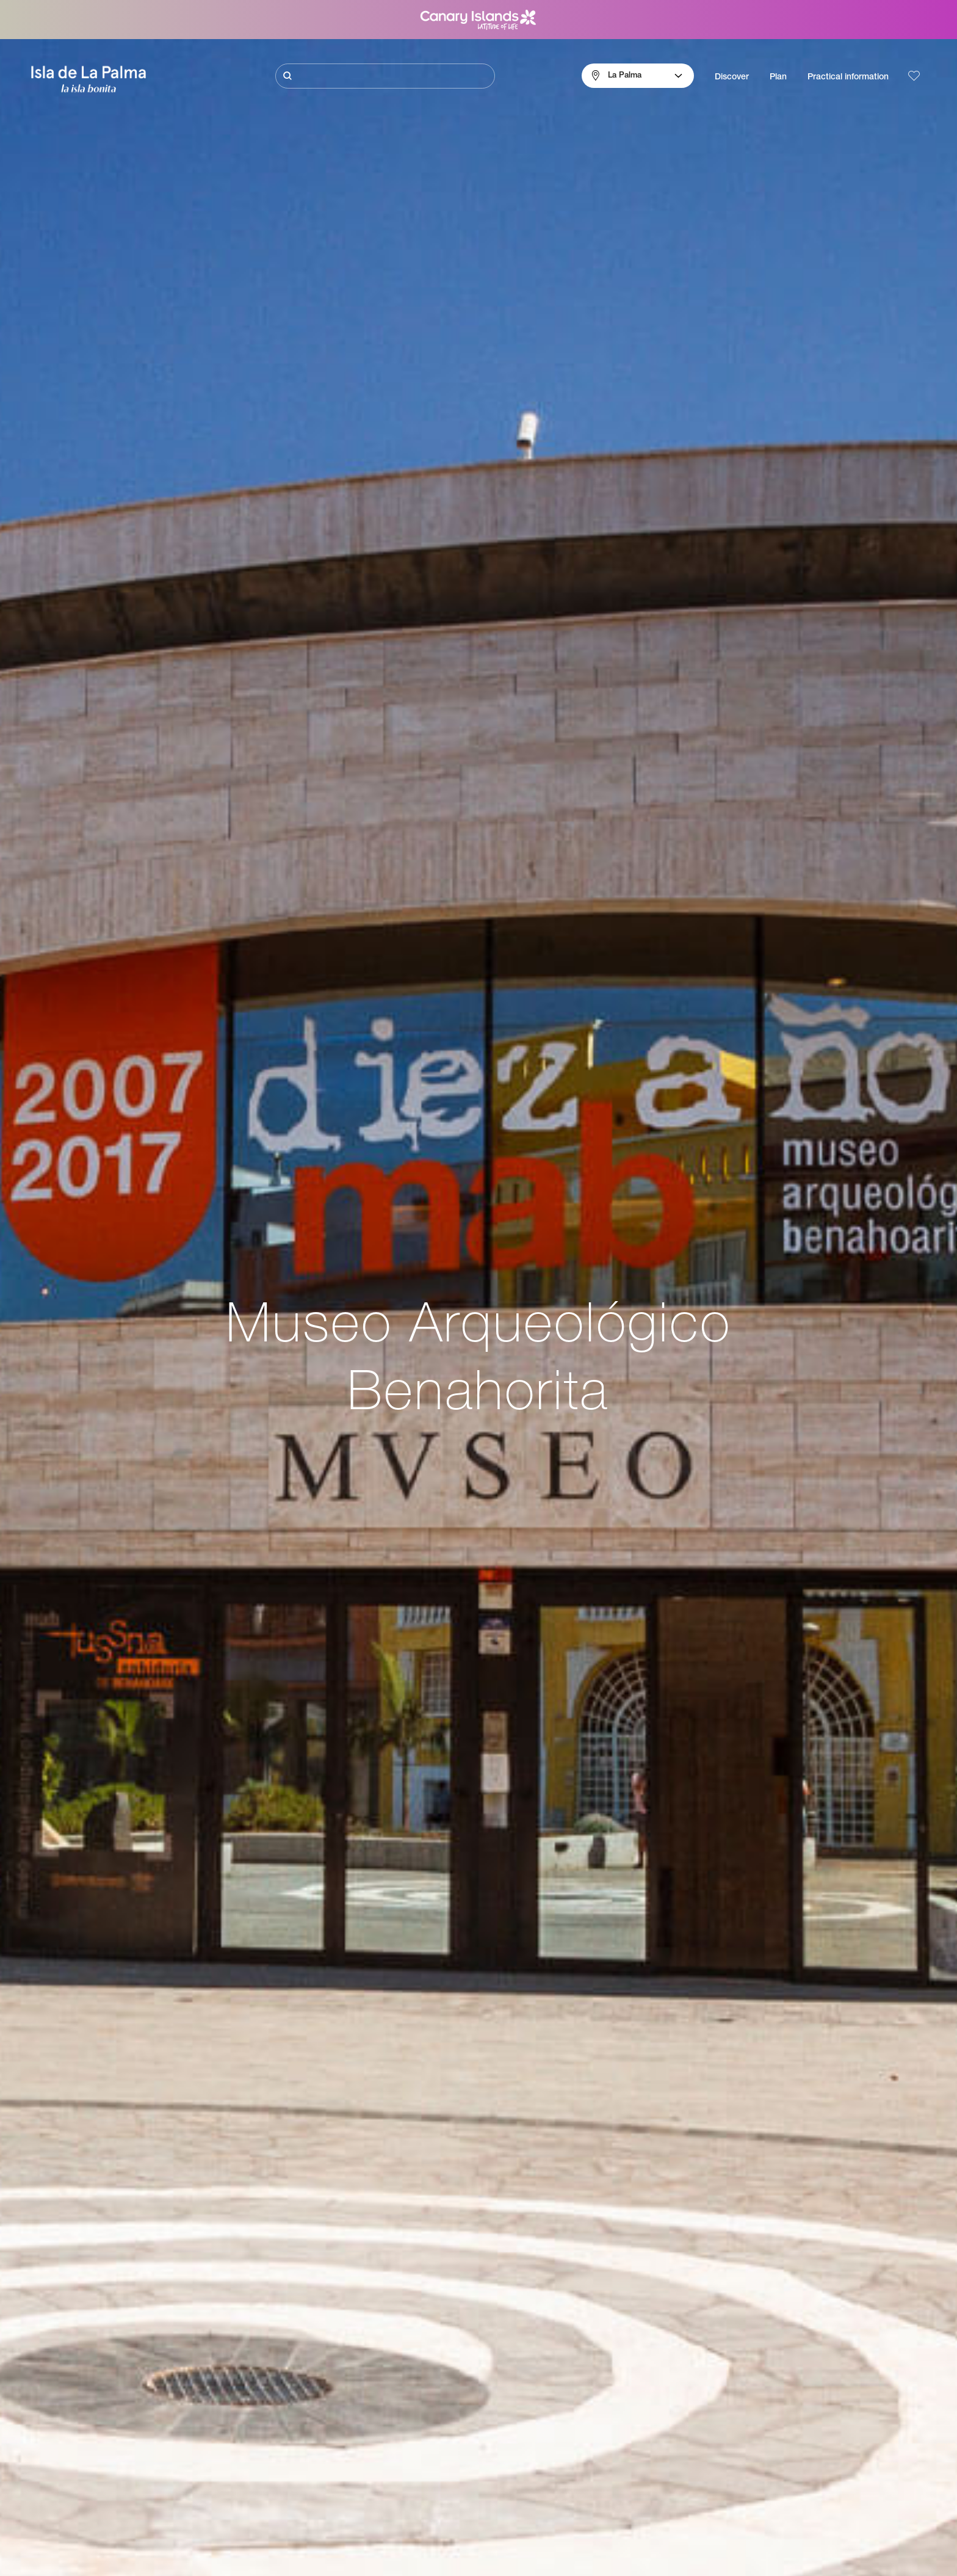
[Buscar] (385, 76)
